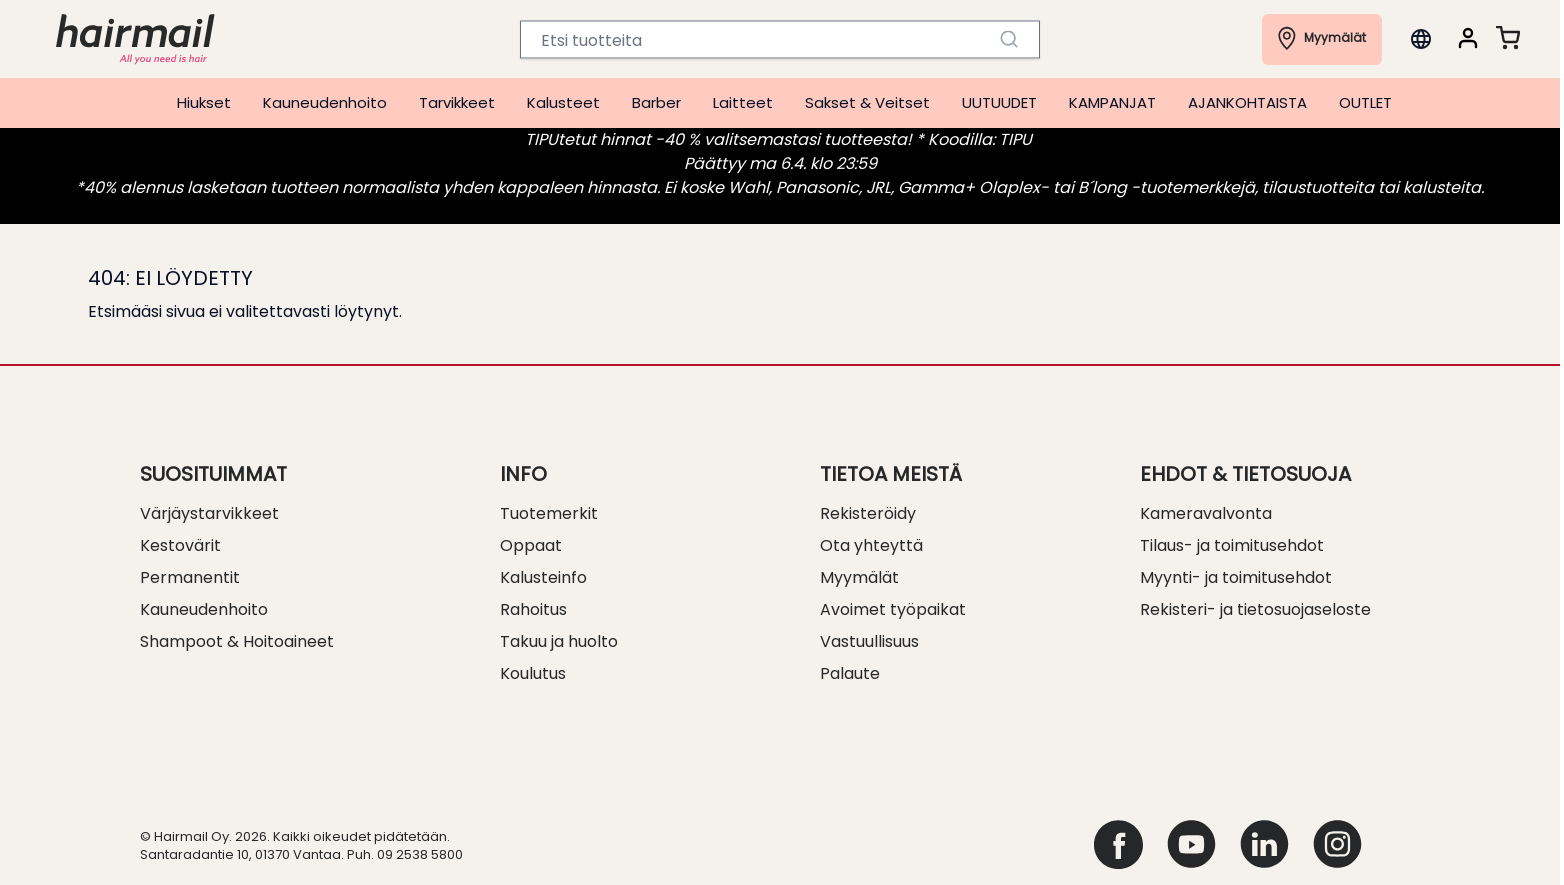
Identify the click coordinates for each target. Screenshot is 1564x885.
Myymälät (859, 577)
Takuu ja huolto (559, 641)
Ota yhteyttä (871, 545)
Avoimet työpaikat (893, 609)
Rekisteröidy (868, 513)
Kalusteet (563, 102)
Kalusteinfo (543, 577)
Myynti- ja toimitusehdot (1236, 577)
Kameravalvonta (1206, 513)
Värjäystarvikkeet (209, 513)
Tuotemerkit (549, 513)
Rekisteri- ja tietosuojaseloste (1255, 609)
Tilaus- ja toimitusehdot (1232, 545)
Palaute (850, 673)
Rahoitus (533, 609)
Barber (656, 102)
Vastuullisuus (869, 641)
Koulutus (533, 673)
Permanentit (190, 577)
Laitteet (743, 102)
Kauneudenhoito (325, 102)
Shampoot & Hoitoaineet (237, 641)
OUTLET (1365, 102)
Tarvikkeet (457, 102)
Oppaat (531, 545)
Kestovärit (180, 545)
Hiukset (204, 102)
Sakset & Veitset (867, 102)
